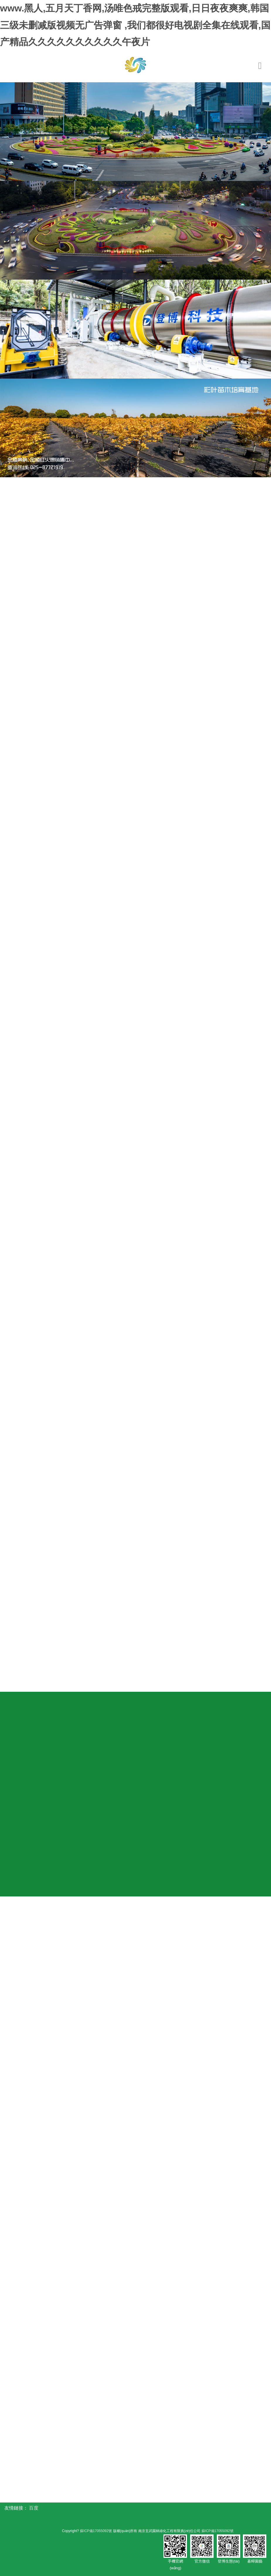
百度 (33, 2507)
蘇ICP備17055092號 (95, 2531)
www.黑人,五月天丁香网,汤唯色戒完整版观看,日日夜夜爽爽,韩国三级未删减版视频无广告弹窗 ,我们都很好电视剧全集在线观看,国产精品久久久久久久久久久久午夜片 (135, 25)
